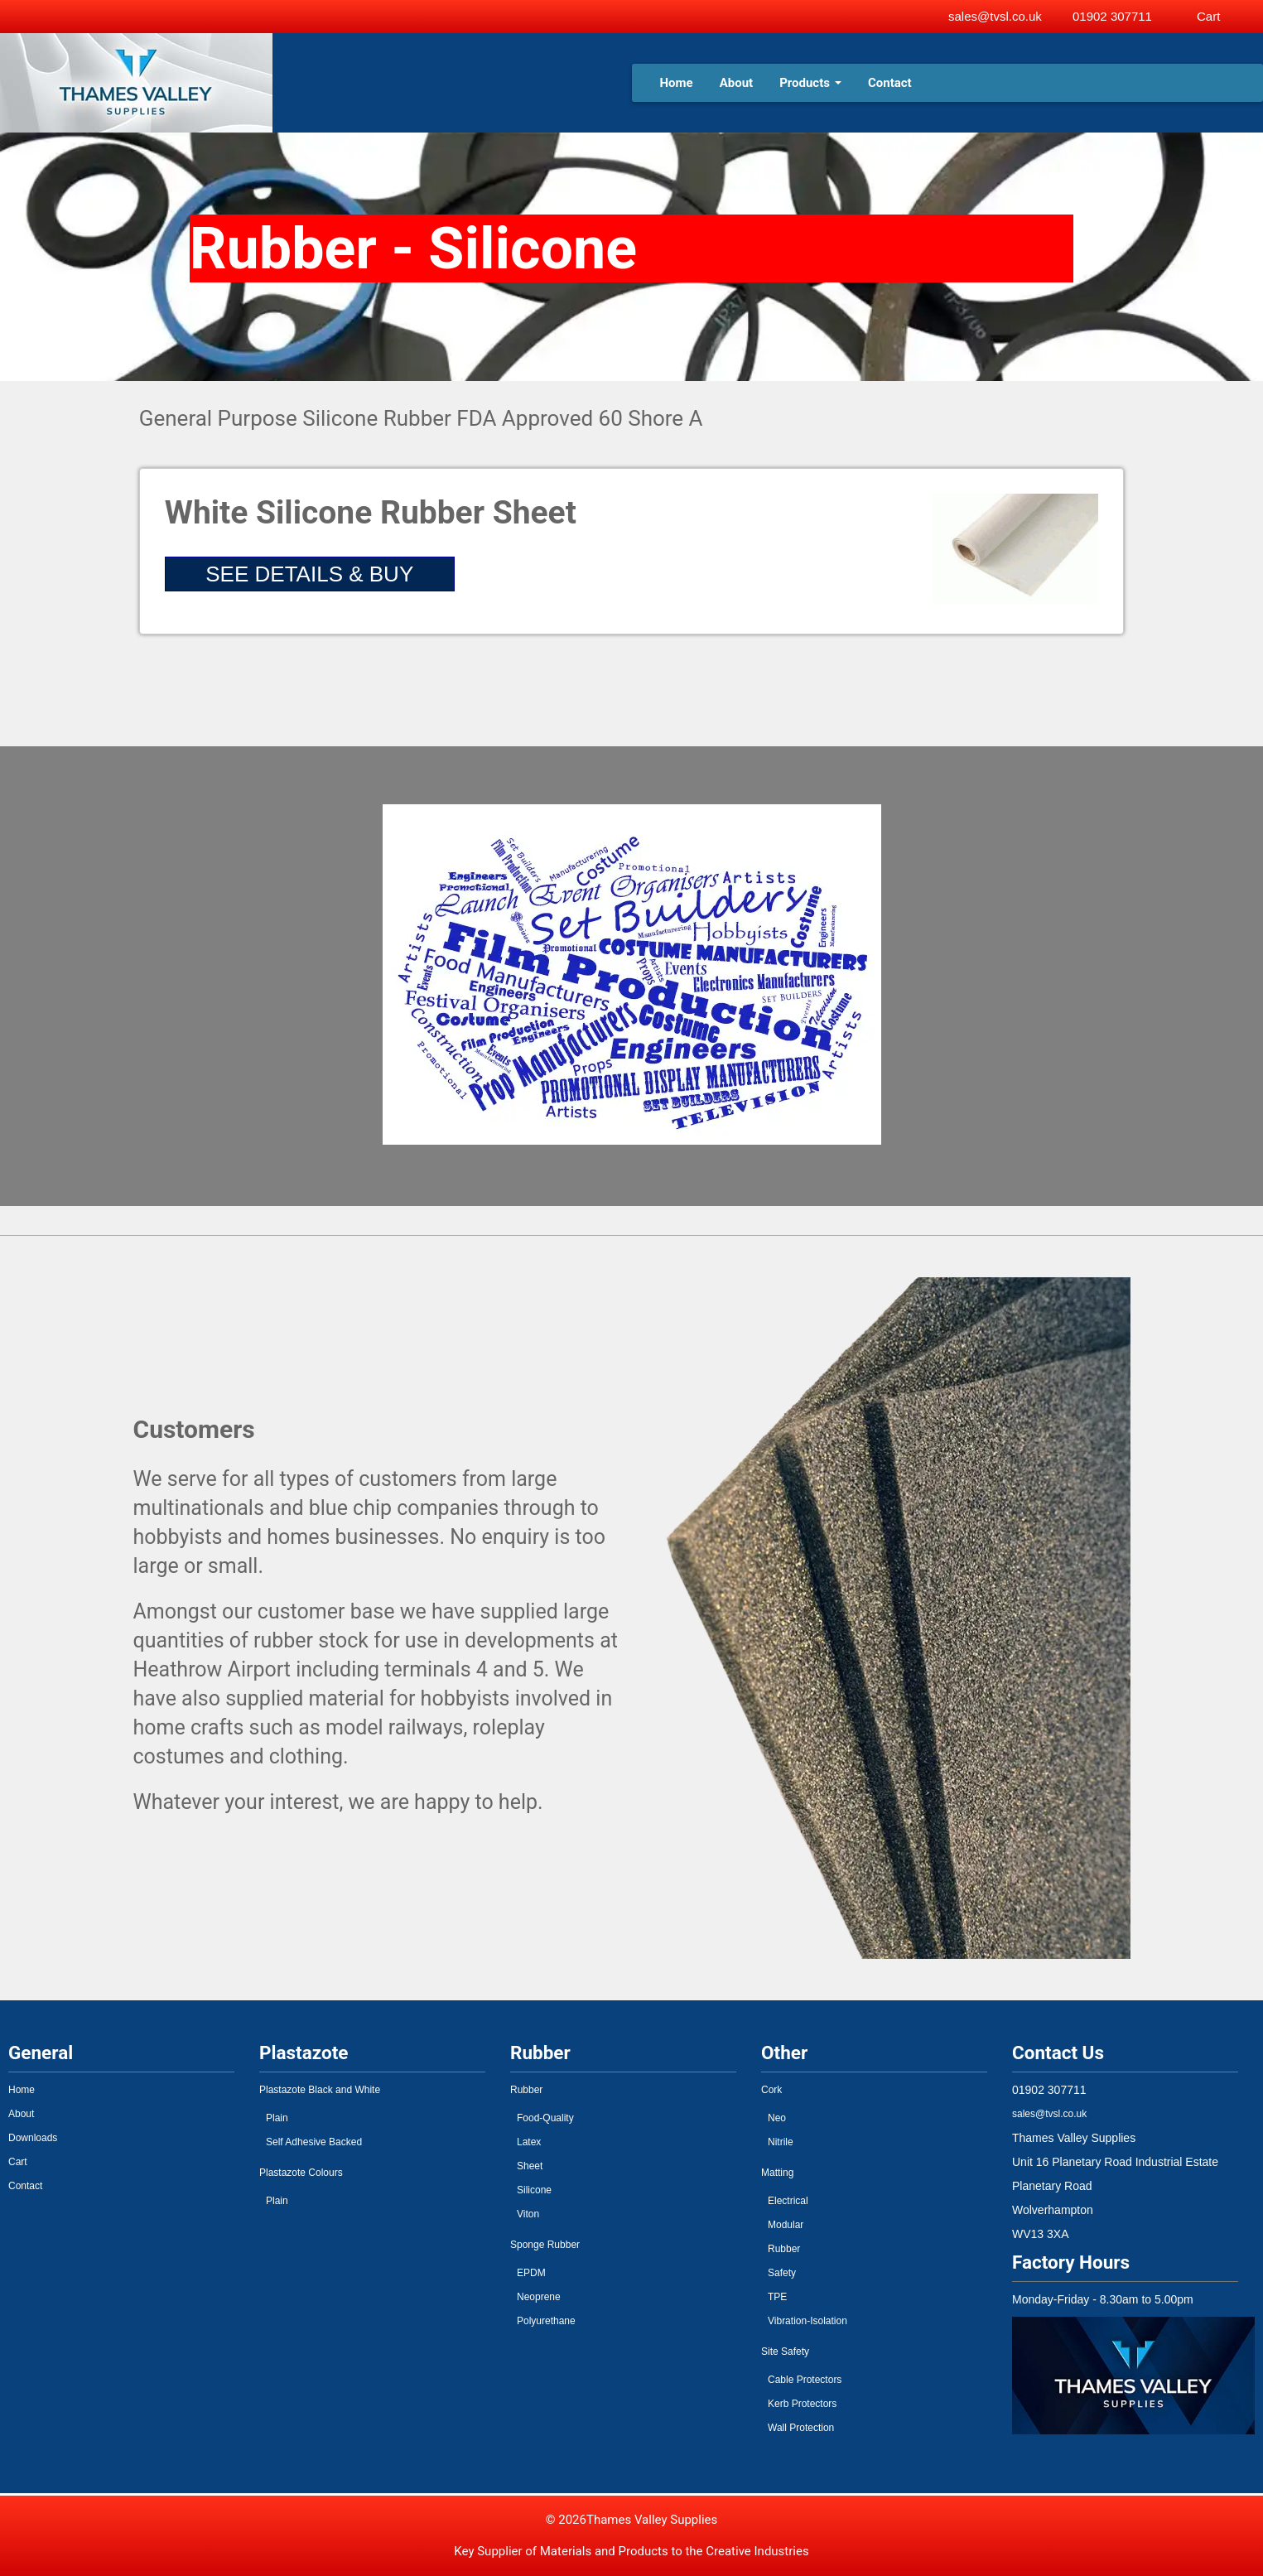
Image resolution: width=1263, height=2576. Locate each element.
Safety (782, 2273)
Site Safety (785, 2351)
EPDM (531, 2273)
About (736, 82)
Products (810, 82)
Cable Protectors (804, 2379)
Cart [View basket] (1208, 16)
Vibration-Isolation (807, 2321)
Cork (771, 2090)
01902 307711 (1112, 16)
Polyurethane (546, 2321)
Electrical (788, 2201)
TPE (777, 2297)
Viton (528, 2214)
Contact (890, 82)
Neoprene (539, 2297)
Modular (785, 2225)
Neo (777, 2118)
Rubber (526, 2090)
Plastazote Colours (301, 2172)
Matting (777, 2172)
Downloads (32, 2138)
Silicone (534, 2190)
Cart (17, 2162)
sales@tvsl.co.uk (995, 16)
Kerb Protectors (802, 2404)
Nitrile (780, 2142)
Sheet (529, 2166)
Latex (529, 2142)
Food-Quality (545, 2118)
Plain (277, 2118)
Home (676, 82)
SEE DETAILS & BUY (309, 574)
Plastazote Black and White (319, 2090)
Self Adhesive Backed (314, 2142)
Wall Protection (801, 2428)
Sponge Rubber (545, 2244)
